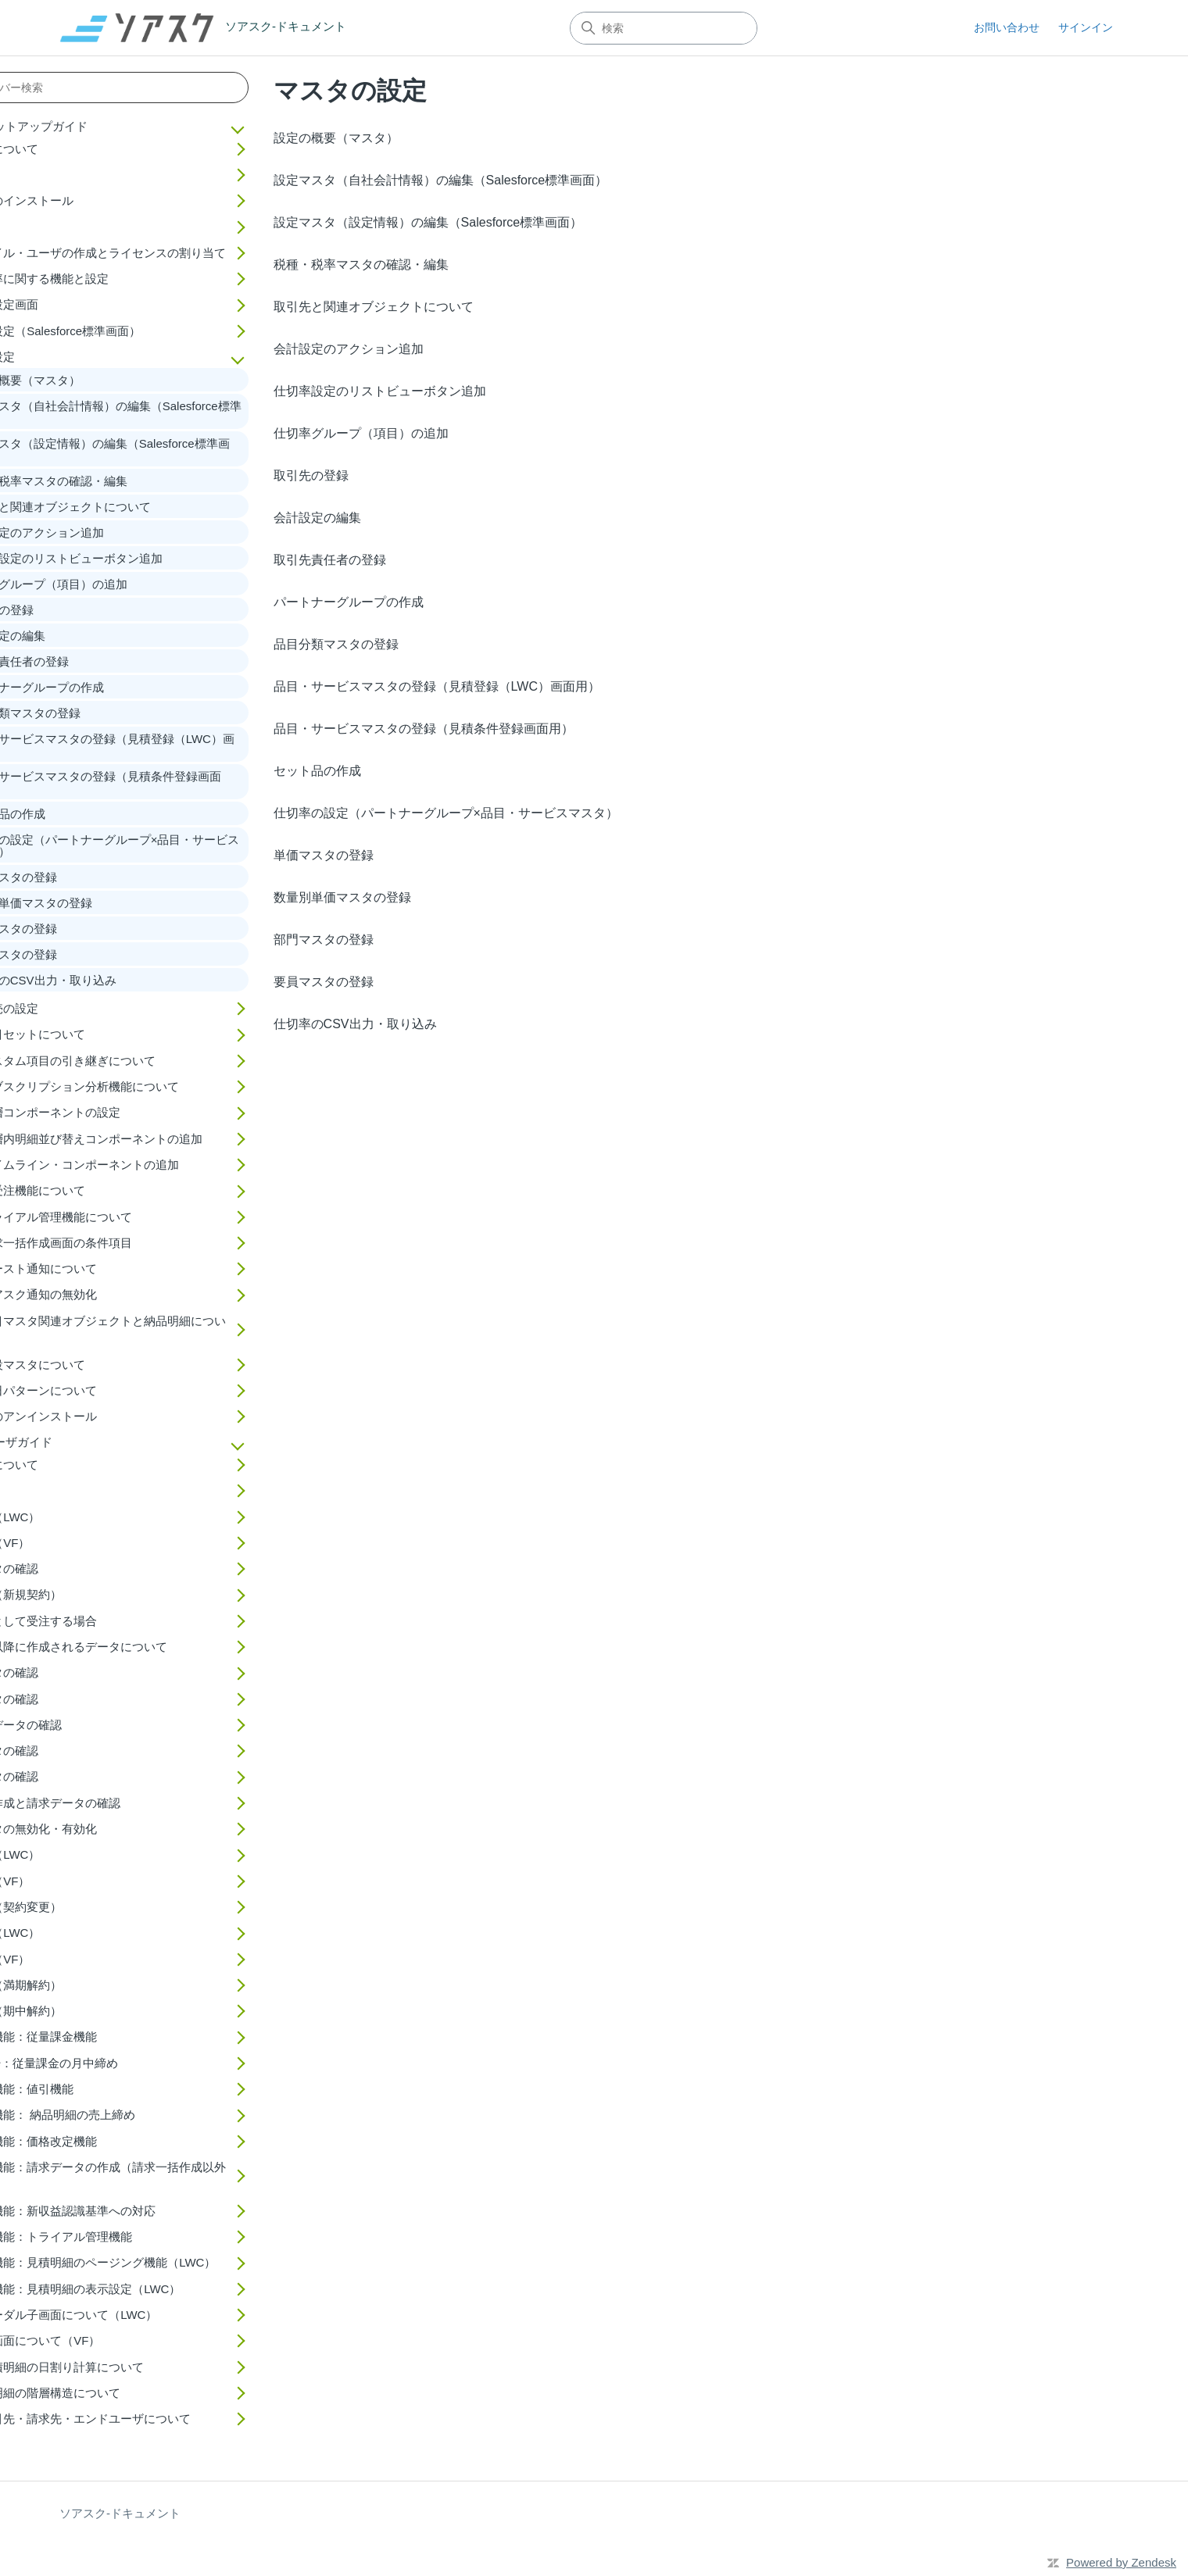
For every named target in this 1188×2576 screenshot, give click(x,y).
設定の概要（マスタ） (336, 138)
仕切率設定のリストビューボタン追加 (380, 391)
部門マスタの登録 (324, 939)
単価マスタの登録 (324, 855)
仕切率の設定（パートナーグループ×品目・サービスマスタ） (446, 813)
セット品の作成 (317, 770)
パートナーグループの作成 (349, 602)
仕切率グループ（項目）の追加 (361, 433)
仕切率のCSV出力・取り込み (355, 1024)
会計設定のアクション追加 (349, 348)
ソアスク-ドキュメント (120, 2513)
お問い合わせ (1007, 27)
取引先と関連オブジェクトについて (374, 306)
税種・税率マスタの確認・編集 (361, 264)
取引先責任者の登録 (330, 559)
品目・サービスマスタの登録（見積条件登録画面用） (424, 728)
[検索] (664, 28)
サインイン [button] (1085, 27)
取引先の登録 (311, 475)
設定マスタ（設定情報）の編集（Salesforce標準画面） (428, 222)
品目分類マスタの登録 (336, 644)
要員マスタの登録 (324, 981)
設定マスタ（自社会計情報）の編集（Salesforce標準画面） (441, 180)
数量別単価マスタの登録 (342, 897)
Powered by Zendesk (1121, 2562)
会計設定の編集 (317, 517)
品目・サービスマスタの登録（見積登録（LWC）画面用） (437, 686)
